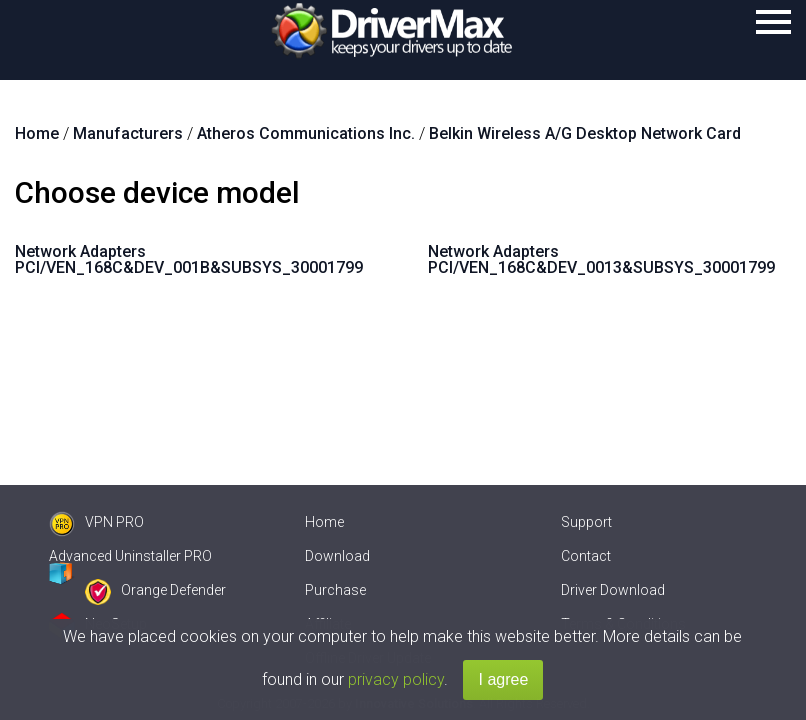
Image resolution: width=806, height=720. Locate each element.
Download (337, 556)
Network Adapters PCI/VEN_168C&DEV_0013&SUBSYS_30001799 (601, 259)
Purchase (335, 590)
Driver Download (613, 590)
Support (586, 522)
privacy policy (396, 679)
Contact (586, 556)
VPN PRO (96, 522)
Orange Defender (155, 590)
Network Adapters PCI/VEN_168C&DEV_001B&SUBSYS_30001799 (189, 259)
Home (324, 522)
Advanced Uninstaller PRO (130, 556)
